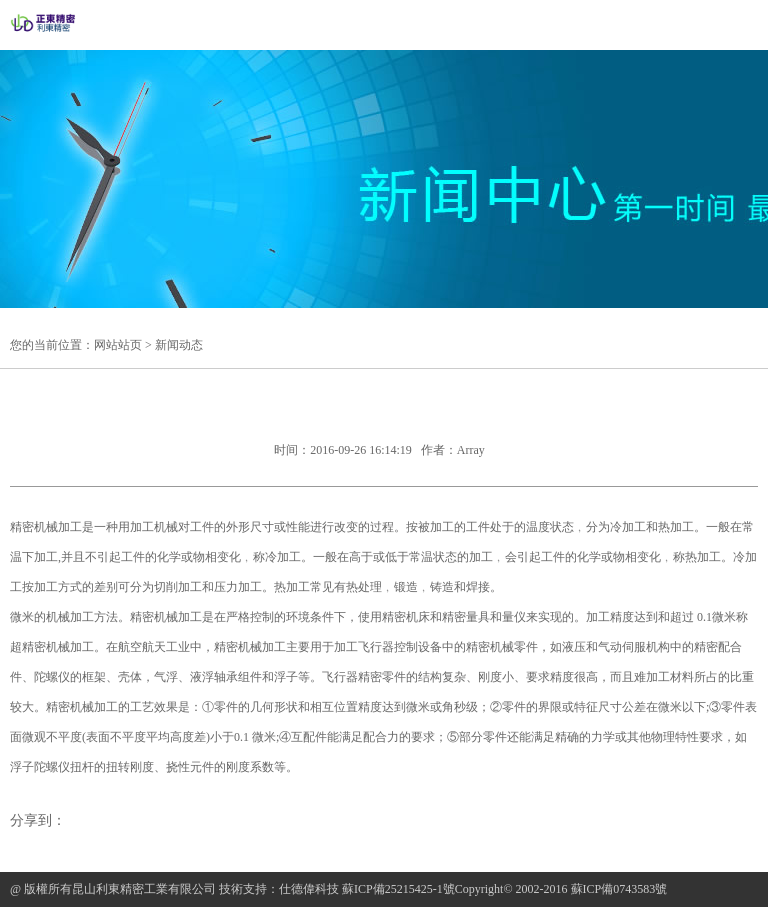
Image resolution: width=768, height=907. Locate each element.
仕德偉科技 (309, 889)
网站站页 (118, 345)
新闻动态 (179, 345)
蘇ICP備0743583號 (619, 889)
